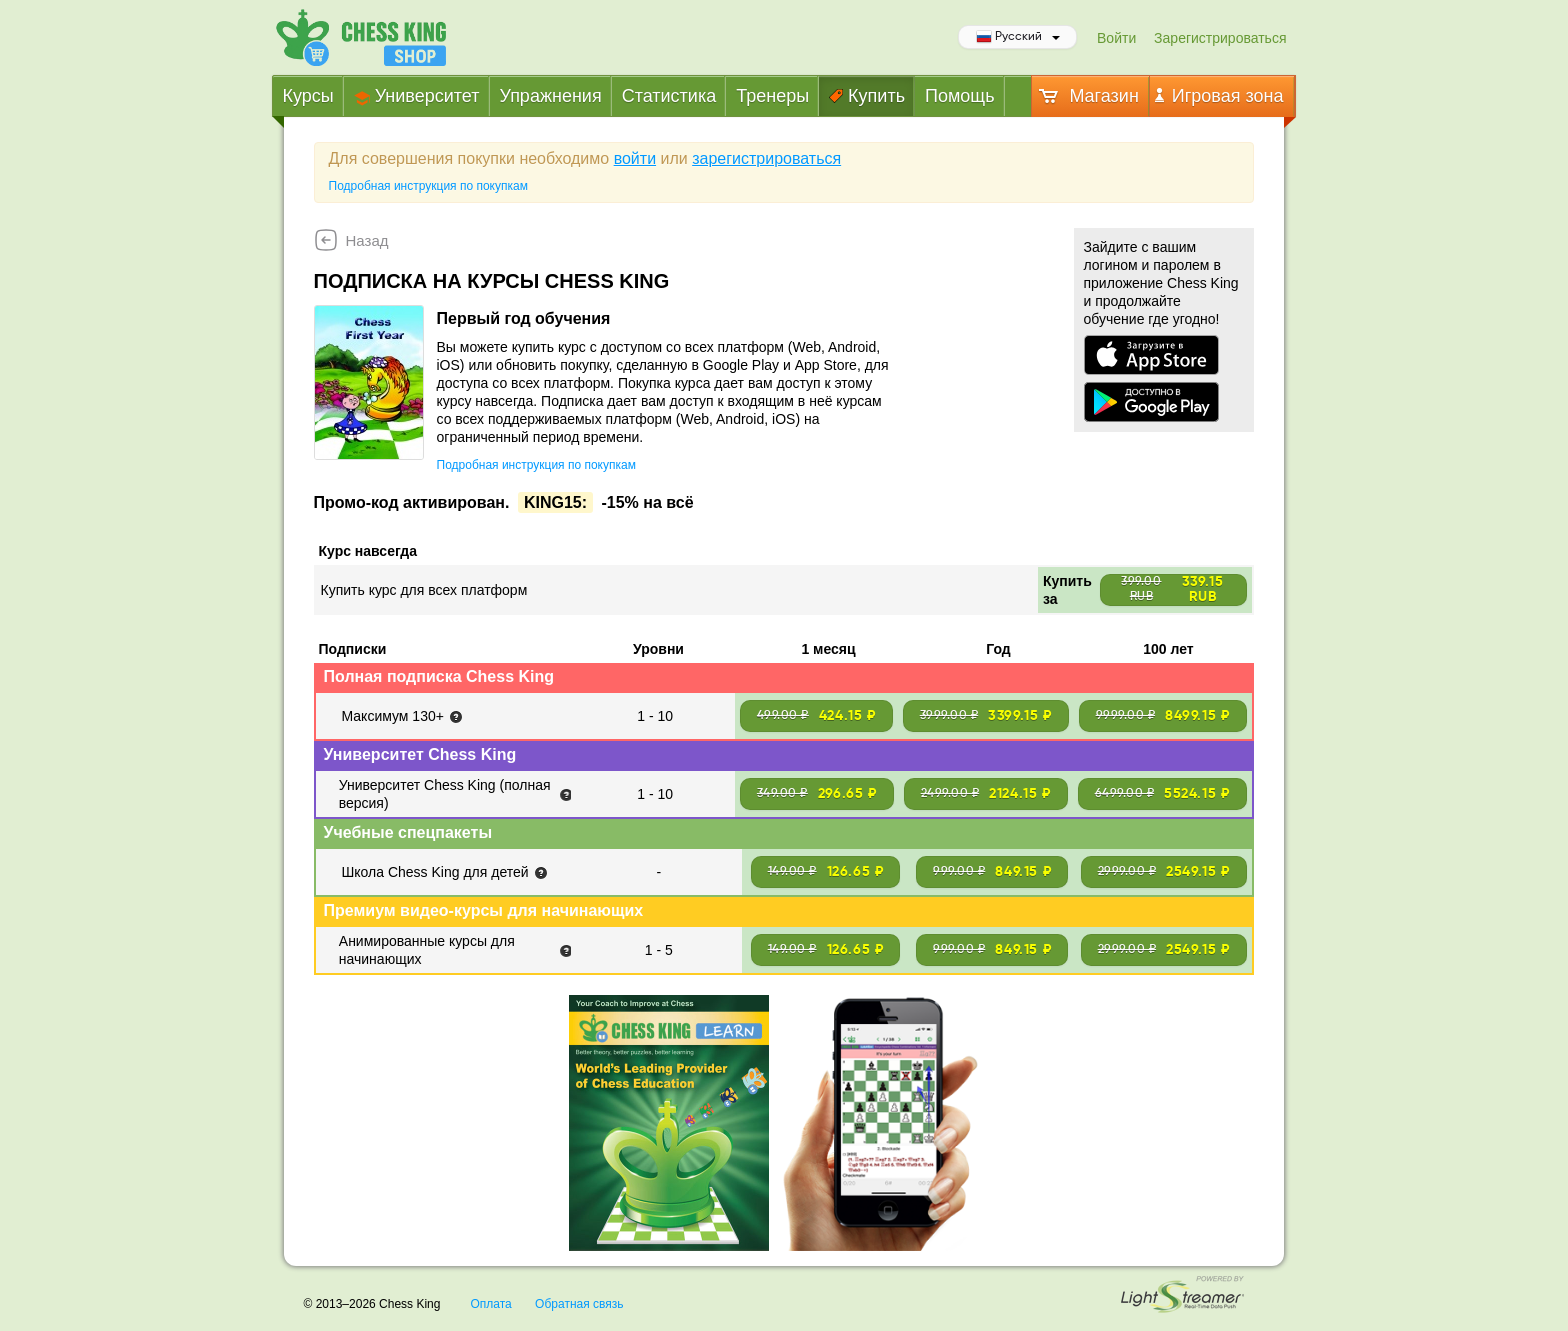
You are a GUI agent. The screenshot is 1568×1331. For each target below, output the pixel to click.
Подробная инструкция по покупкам (428, 186)
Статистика (669, 96)
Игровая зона (1219, 96)
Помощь (960, 96)
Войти (1116, 38)
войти (635, 158)
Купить (867, 96)
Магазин (1087, 96)
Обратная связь (579, 1304)
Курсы (308, 96)
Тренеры (772, 96)
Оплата (490, 1304)
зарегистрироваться (766, 158)
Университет (417, 96)
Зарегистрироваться (1220, 38)
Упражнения (551, 96)
